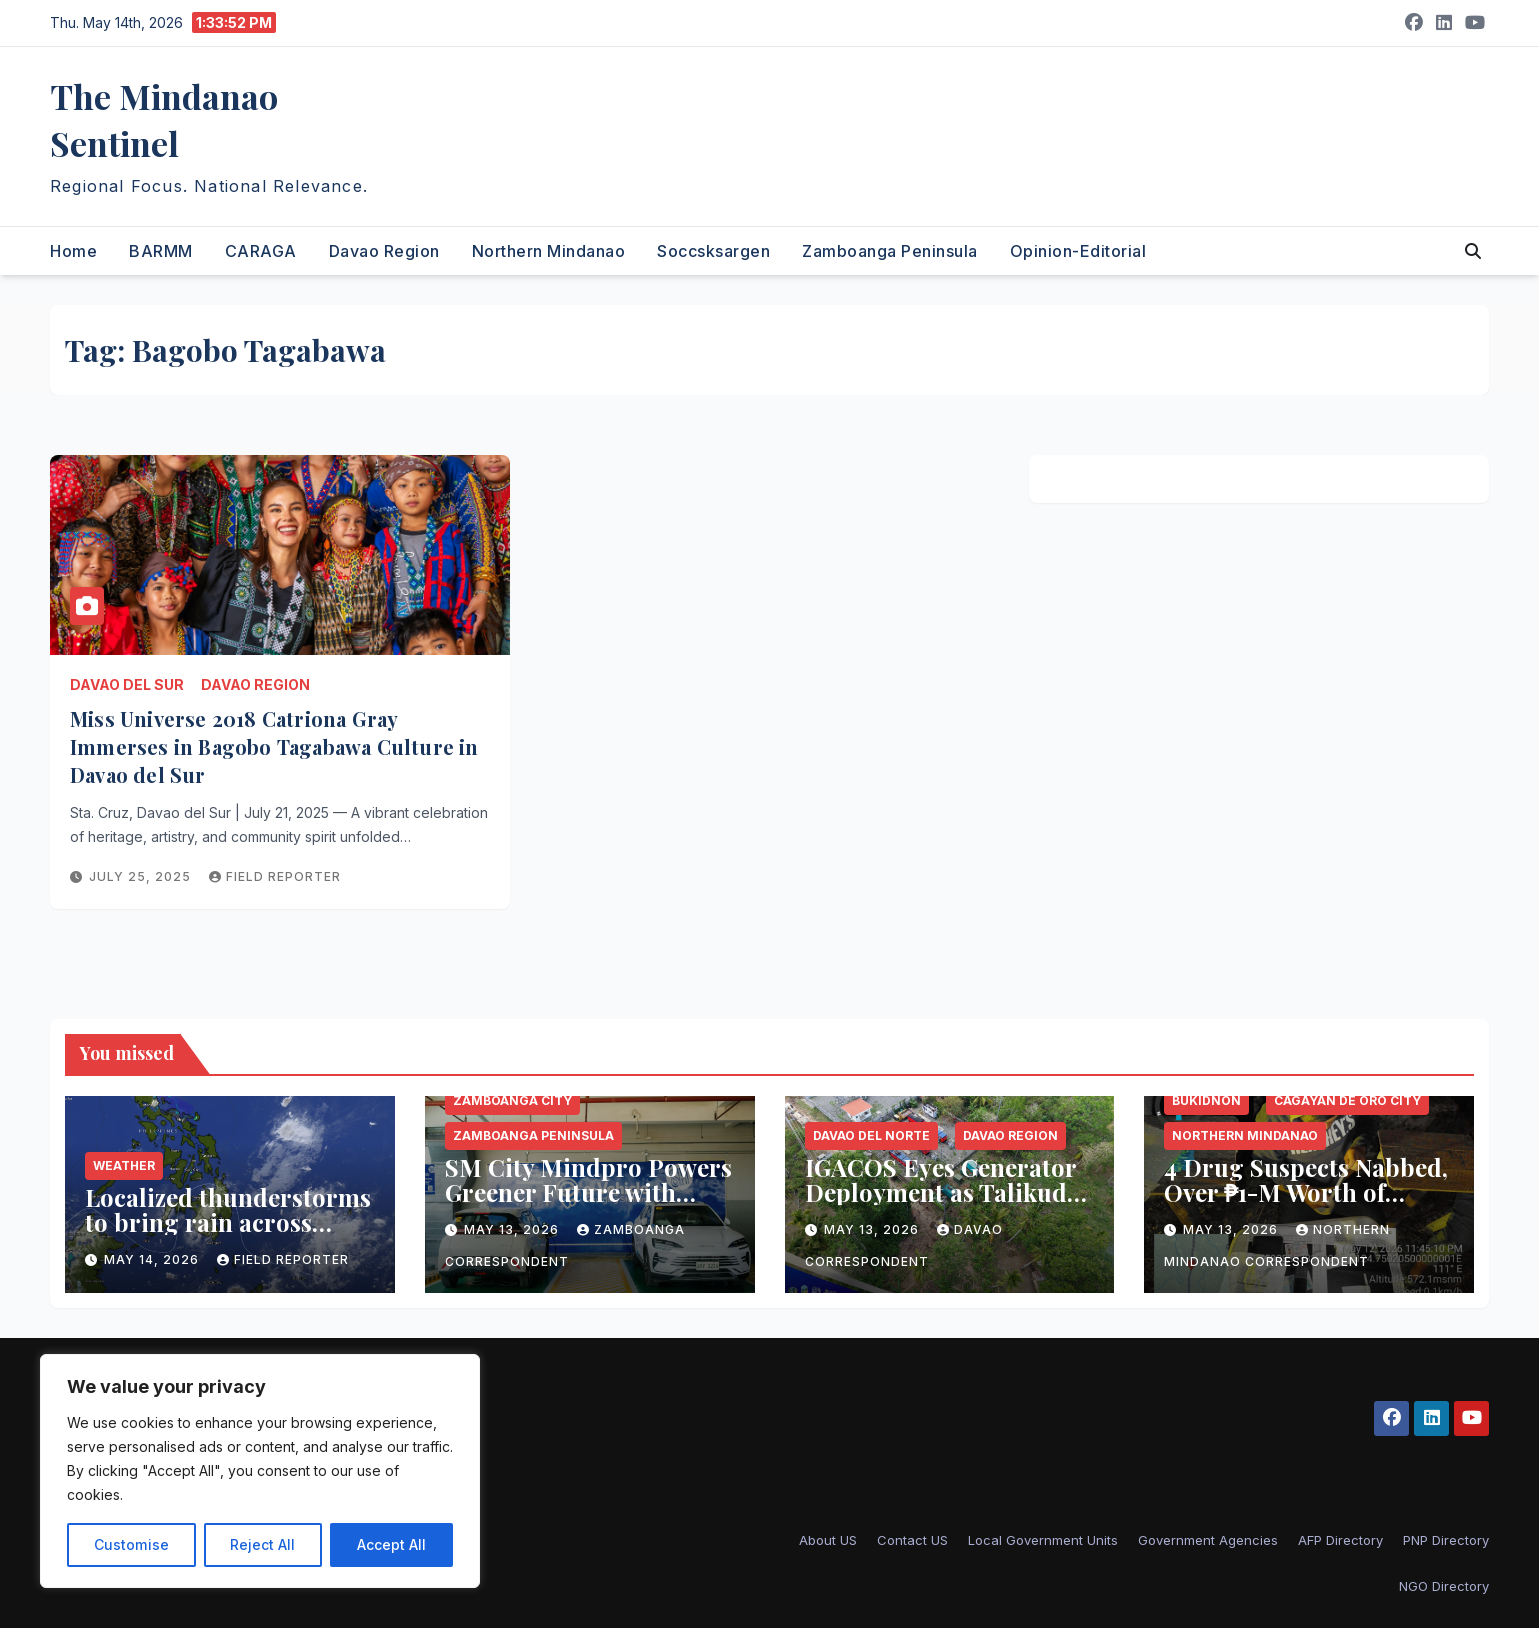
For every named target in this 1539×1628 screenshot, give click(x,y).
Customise (131, 1544)
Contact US (912, 1540)
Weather (124, 1165)
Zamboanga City (512, 1100)
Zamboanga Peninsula (890, 251)
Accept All (391, 1544)
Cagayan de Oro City (1347, 1100)
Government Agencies (1208, 1540)
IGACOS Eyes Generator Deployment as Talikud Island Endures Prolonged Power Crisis (941, 1204)
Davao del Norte (871, 1135)
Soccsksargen (713, 251)
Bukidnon (1206, 1100)
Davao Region (384, 251)
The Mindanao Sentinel (164, 119)
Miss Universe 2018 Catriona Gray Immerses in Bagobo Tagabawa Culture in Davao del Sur (274, 746)
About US (828, 1540)
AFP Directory (1340, 1540)
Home (73, 251)
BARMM (161, 251)
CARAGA (261, 251)
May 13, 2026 (513, 1229)
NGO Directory (1444, 1586)
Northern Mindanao (549, 251)
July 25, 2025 (142, 876)
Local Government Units (1043, 1540)
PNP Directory (1446, 1540)
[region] (260, 1471)
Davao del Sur (127, 684)
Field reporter (275, 876)
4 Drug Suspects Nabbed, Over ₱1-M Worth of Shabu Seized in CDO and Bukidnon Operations (1308, 1204)
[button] (1473, 251)
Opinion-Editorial (1078, 251)
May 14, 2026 (153, 1259)
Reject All (262, 1544)
